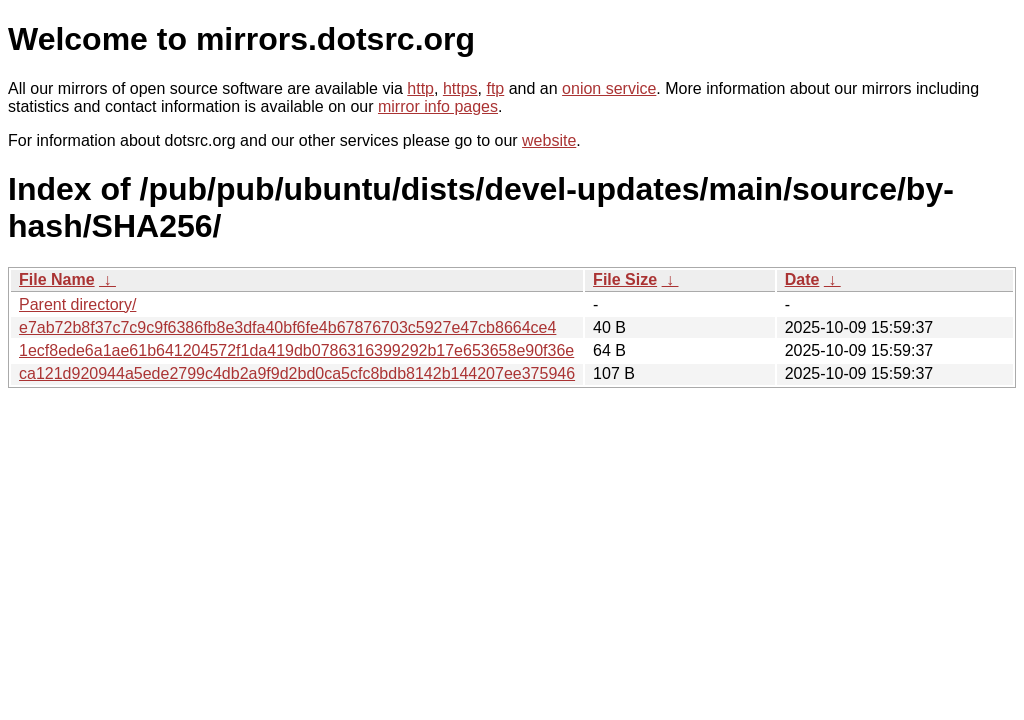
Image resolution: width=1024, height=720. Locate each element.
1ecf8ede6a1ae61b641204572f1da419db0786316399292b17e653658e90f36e (296, 350)
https (460, 88)
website (549, 140)
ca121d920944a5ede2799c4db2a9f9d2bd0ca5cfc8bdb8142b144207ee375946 (297, 373)
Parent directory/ (77, 304)
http (420, 88)
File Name (57, 279)
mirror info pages (438, 106)
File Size (625, 279)
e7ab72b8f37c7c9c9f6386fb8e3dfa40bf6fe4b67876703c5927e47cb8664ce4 (287, 327)
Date (802, 279)
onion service (609, 88)
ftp (495, 88)
